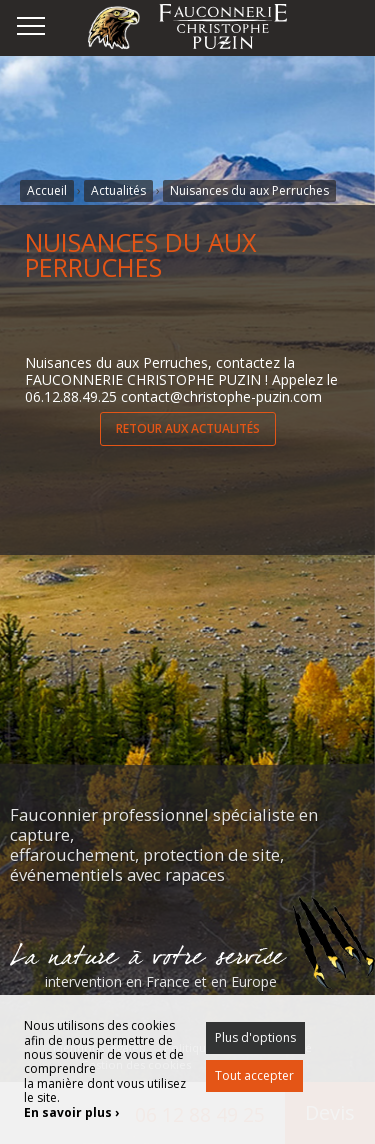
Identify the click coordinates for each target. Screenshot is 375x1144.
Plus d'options (255, 1037)
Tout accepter (254, 1075)
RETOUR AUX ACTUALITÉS (188, 428)
